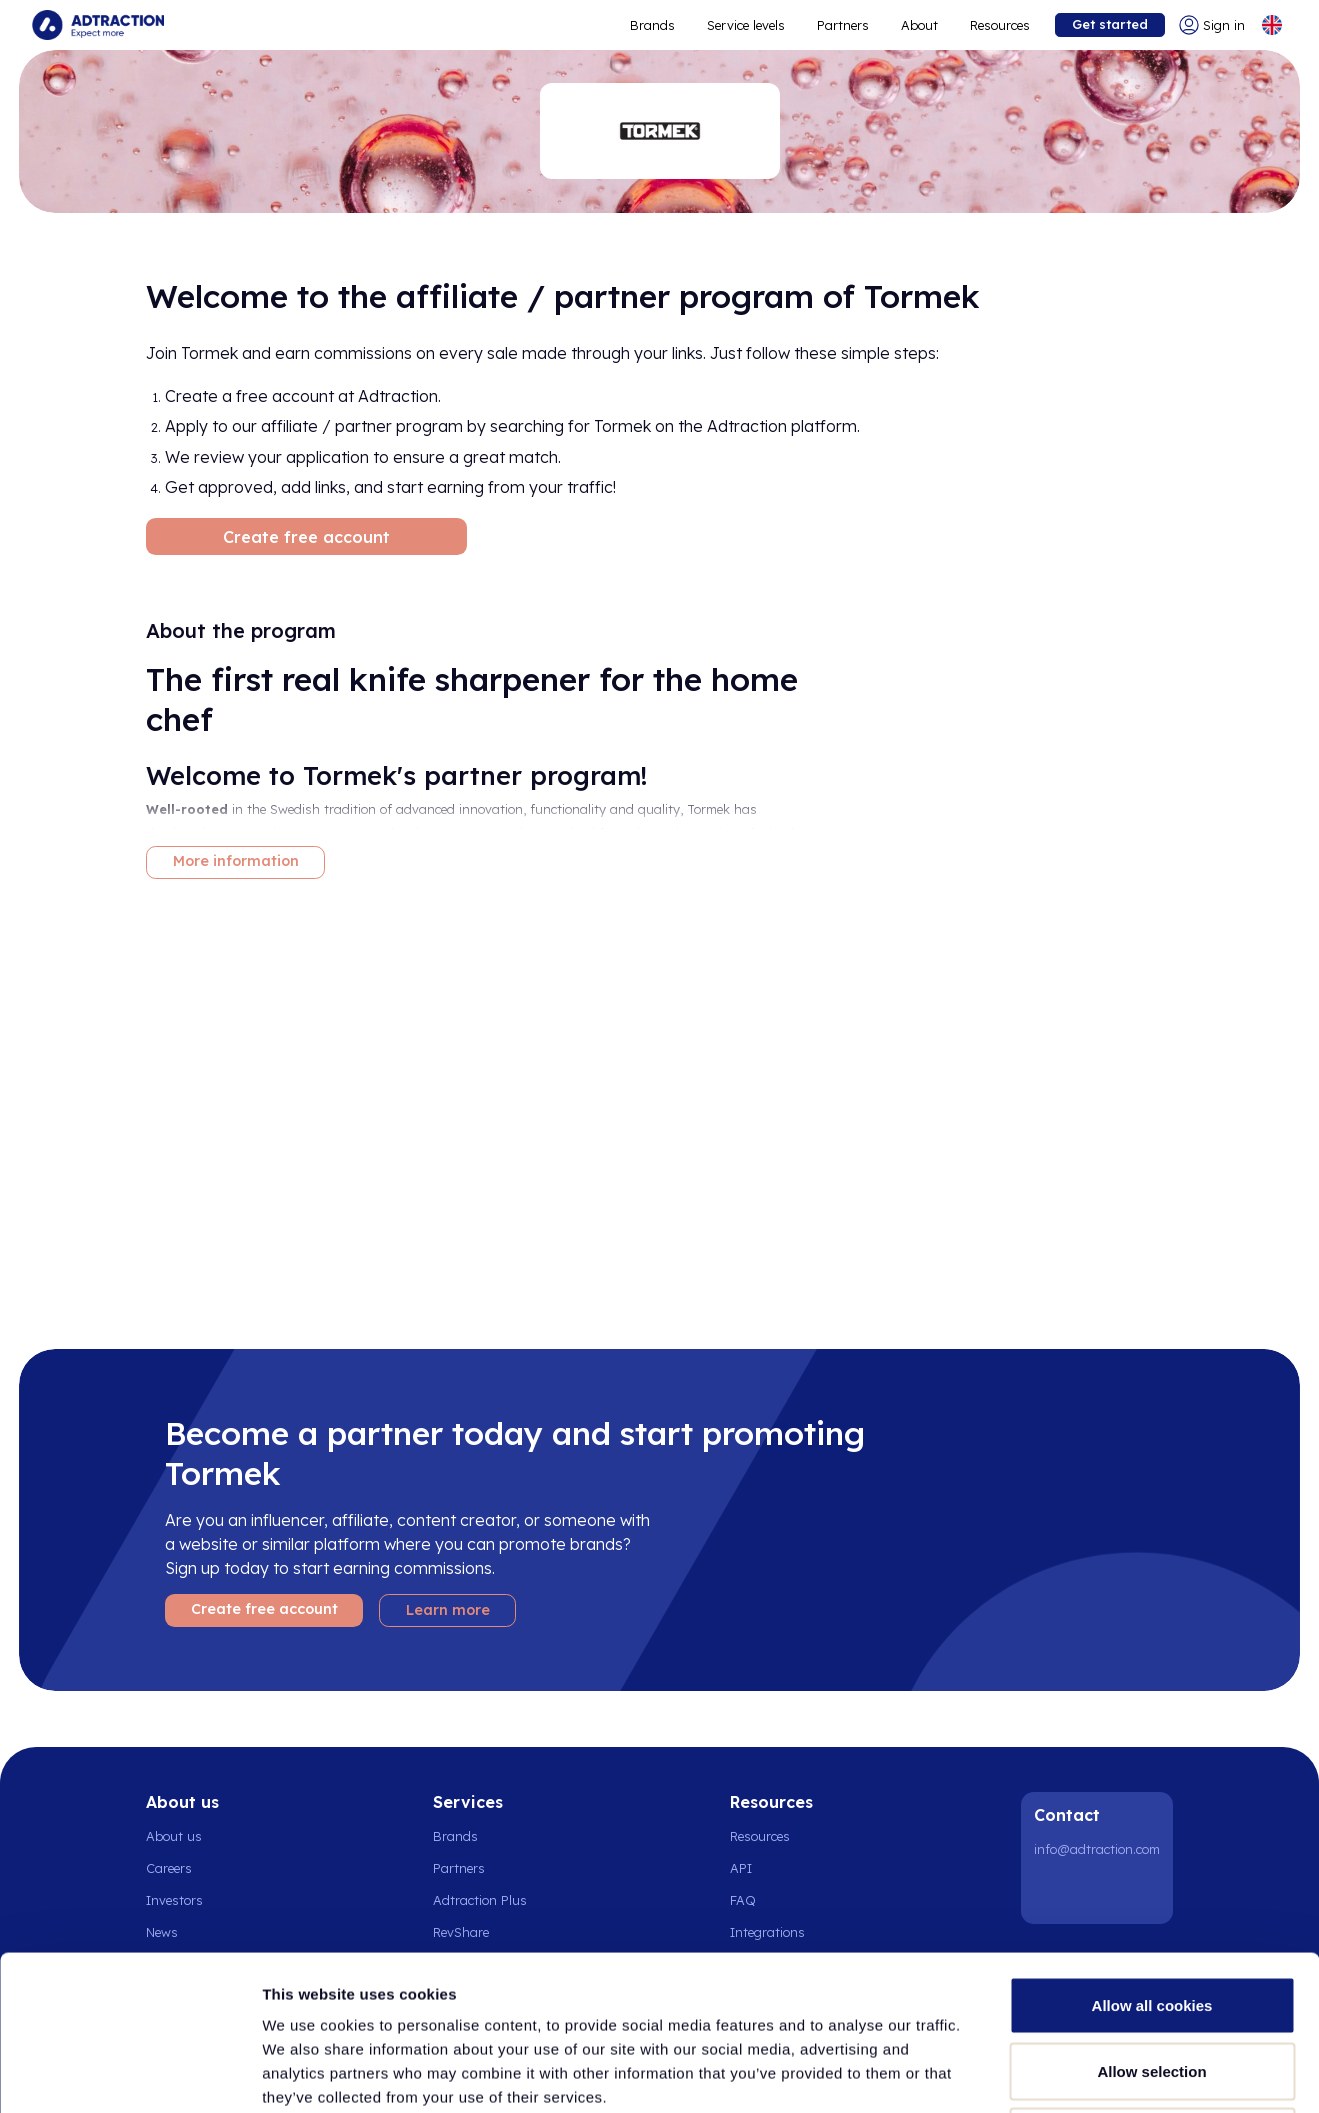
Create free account (306, 537)
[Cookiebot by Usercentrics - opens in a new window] (129, 2074)
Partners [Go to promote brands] (843, 25)
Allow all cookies (1152, 1850)
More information (236, 861)
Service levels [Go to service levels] (746, 25)
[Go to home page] (98, 25)
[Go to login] (1212, 25)
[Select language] (1272, 25)
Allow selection (1151, 1916)
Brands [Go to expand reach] (652, 25)
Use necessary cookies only (1152, 1981)
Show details (1049, 2073)
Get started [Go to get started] (1110, 24)
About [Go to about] (919, 25)
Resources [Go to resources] (1000, 25)
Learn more (448, 1610)
